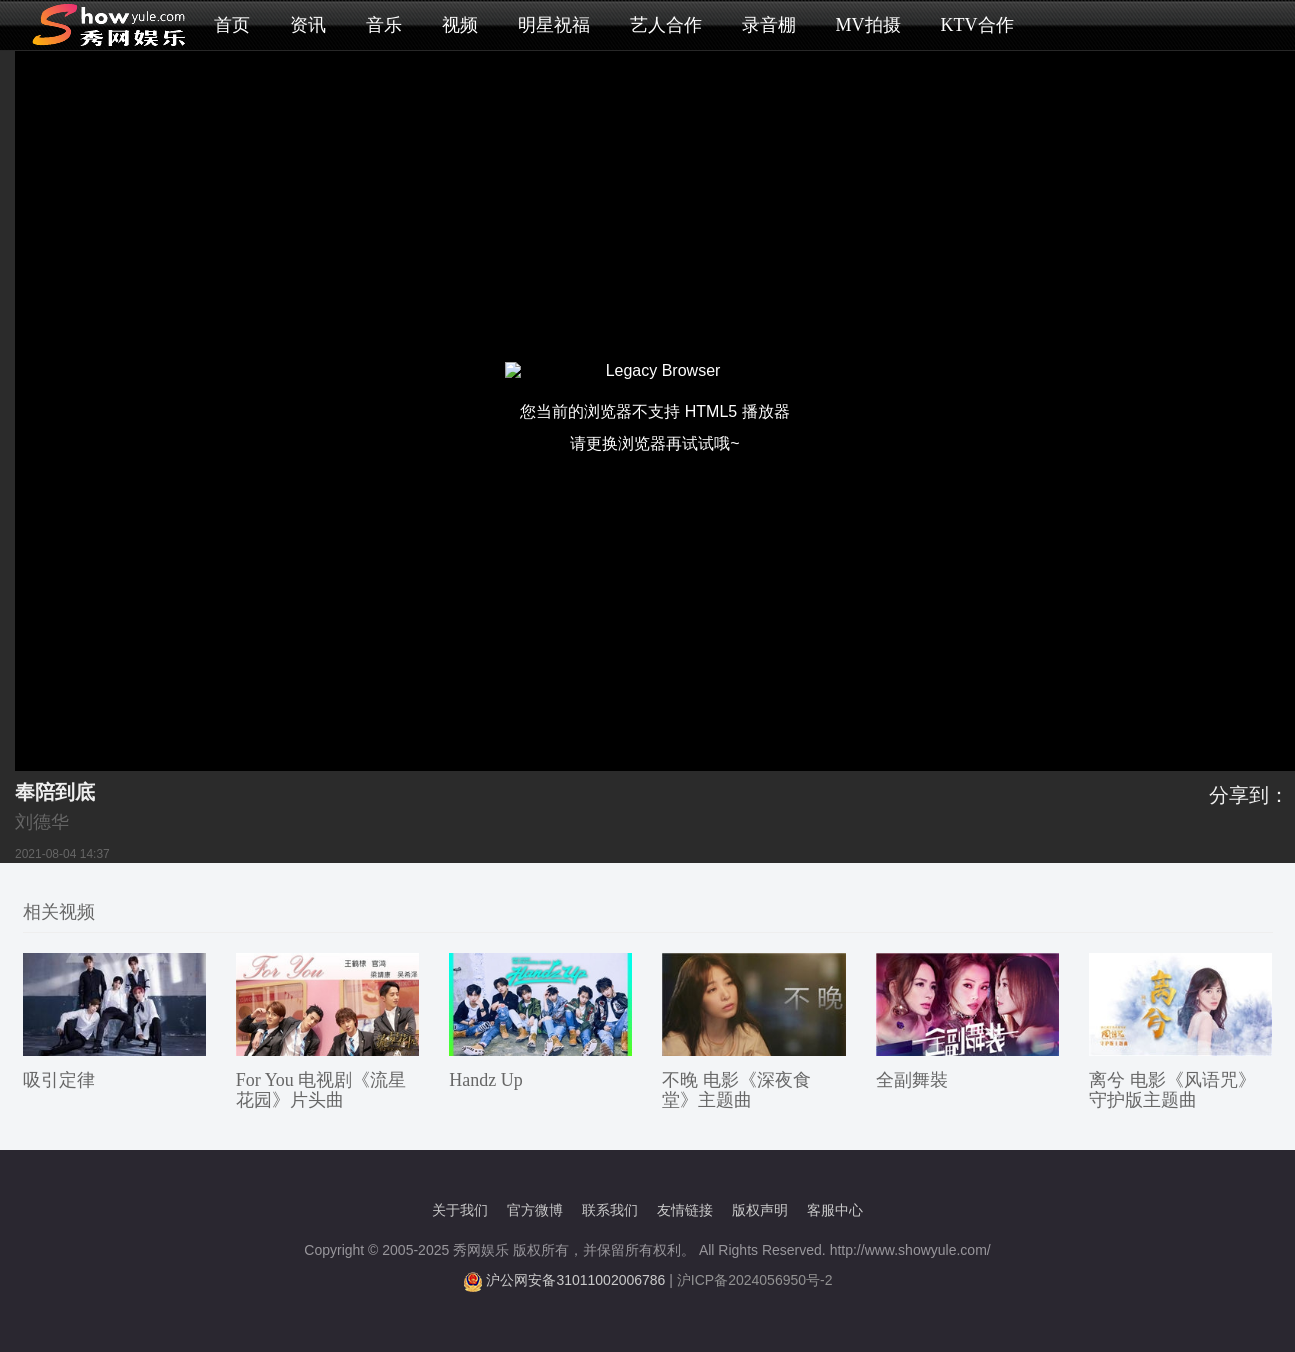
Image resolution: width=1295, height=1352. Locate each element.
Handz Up (485, 1080)
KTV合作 (977, 25)
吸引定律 (59, 1080)
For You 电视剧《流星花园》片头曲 (321, 1090)
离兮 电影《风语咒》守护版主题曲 (1172, 1090)
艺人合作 (666, 25)
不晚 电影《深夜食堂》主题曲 (736, 1090)
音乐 (384, 25)
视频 (460, 25)
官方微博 (535, 1210)
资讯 (308, 25)
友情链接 (685, 1210)
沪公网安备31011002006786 (575, 1280)
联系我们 (610, 1210)
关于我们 (460, 1210)
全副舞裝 (912, 1080)
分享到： (1249, 795)
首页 (232, 25)
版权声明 (760, 1210)
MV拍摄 (868, 25)
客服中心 (835, 1210)
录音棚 (769, 25)
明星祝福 (554, 25)
